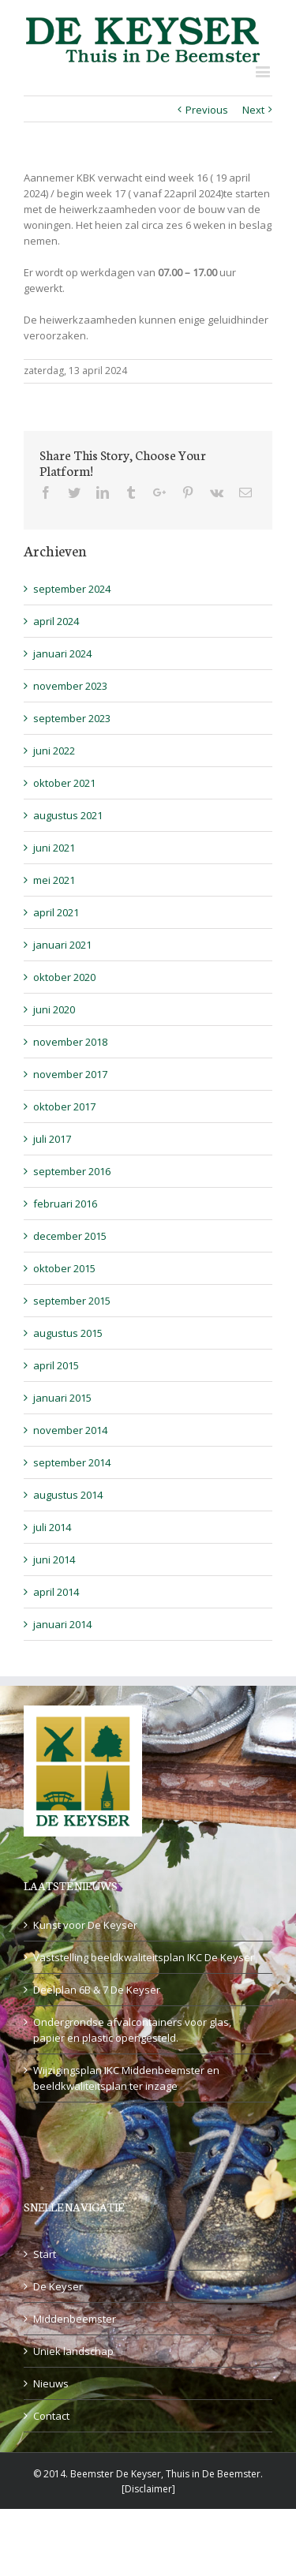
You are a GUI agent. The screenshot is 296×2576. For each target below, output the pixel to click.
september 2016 (72, 1171)
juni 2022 (54, 750)
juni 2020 (54, 1009)
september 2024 (72, 589)
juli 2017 (52, 1139)
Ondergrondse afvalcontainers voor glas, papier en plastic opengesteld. (132, 2030)
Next (253, 110)
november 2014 (70, 1430)
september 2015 (72, 1301)
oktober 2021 (64, 783)
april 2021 (56, 912)
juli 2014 (52, 1527)
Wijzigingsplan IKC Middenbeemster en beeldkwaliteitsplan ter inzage (126, 2078)
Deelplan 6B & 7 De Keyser (96, 1990)
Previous (206, 110)
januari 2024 (62, 653)
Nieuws (51, 2383)
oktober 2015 (64, 1268)
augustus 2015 (68, 1333)
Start (44, 2254)
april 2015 (56, 1365)
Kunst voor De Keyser (85, 1925)
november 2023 (70, 686)
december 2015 (70, 1236)
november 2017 (70, 1074)
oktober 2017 (64, 1106)
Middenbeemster (74, 2319)
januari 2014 (62, 1624)
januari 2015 (62, 1398)
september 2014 (72, 1462)
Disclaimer (148, 2489)
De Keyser (58, 2286)
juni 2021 (54, 848)
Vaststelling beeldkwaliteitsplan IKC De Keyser (143, 1957)
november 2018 (70, 1042)
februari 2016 (65, 1203)
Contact (51, 2416)
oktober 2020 (64, 977)
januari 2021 (62, 945)
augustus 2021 (68, 815)
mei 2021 (54, 880)
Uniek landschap (73, 2351)
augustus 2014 (68, 1495)
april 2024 (56, 621)
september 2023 (72, 718)
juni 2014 (54, 1559)
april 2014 (56, 1592)
